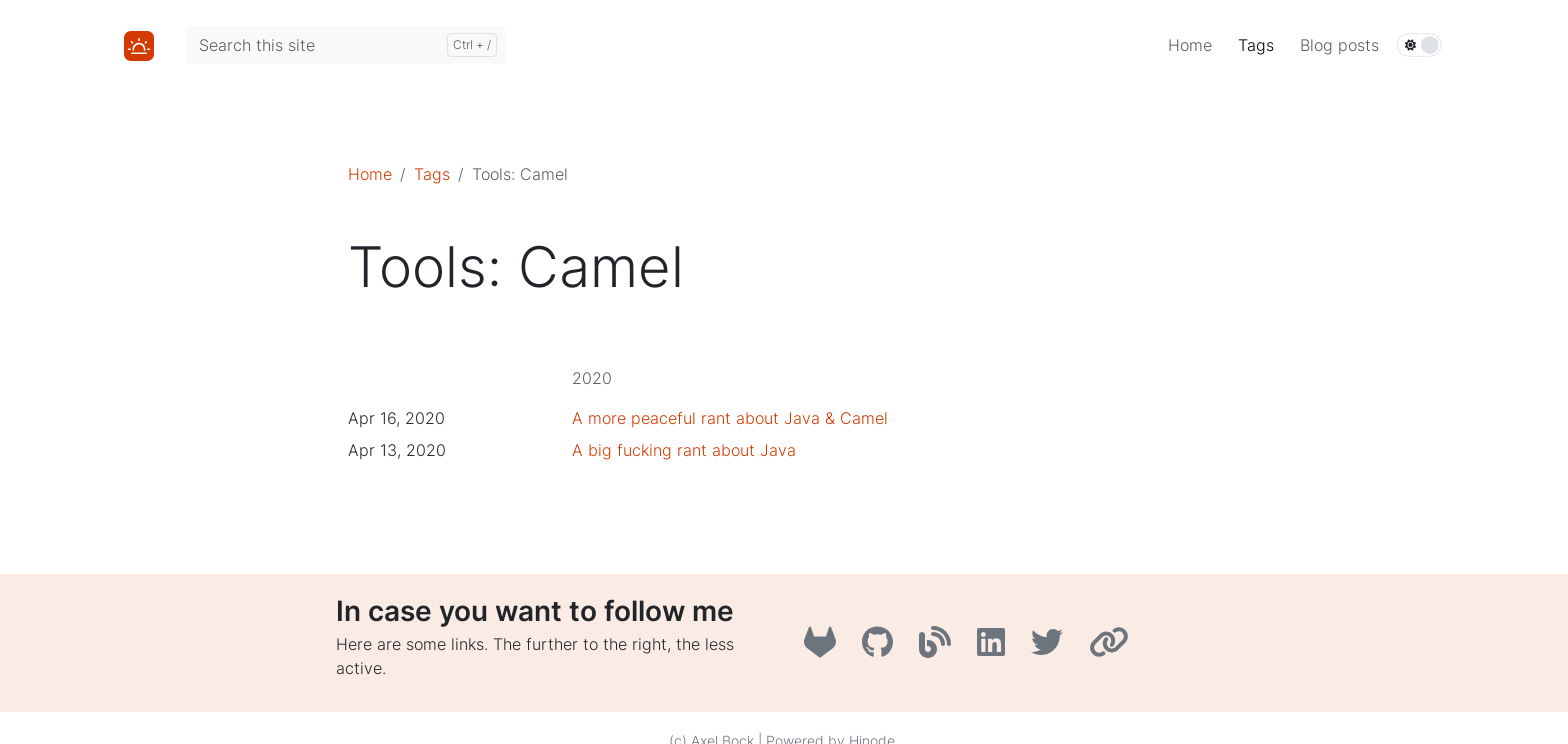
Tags (432, 174)
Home (370, 174)
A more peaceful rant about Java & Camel (730, 418)
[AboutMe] (1111, 648)
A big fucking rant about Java (684, 450)
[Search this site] (346, 45)
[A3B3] (940, 648)
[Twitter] (1052, 648)
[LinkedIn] (996, 648)
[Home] (139, 44)
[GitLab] (825, 648)
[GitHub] (882, 648)
